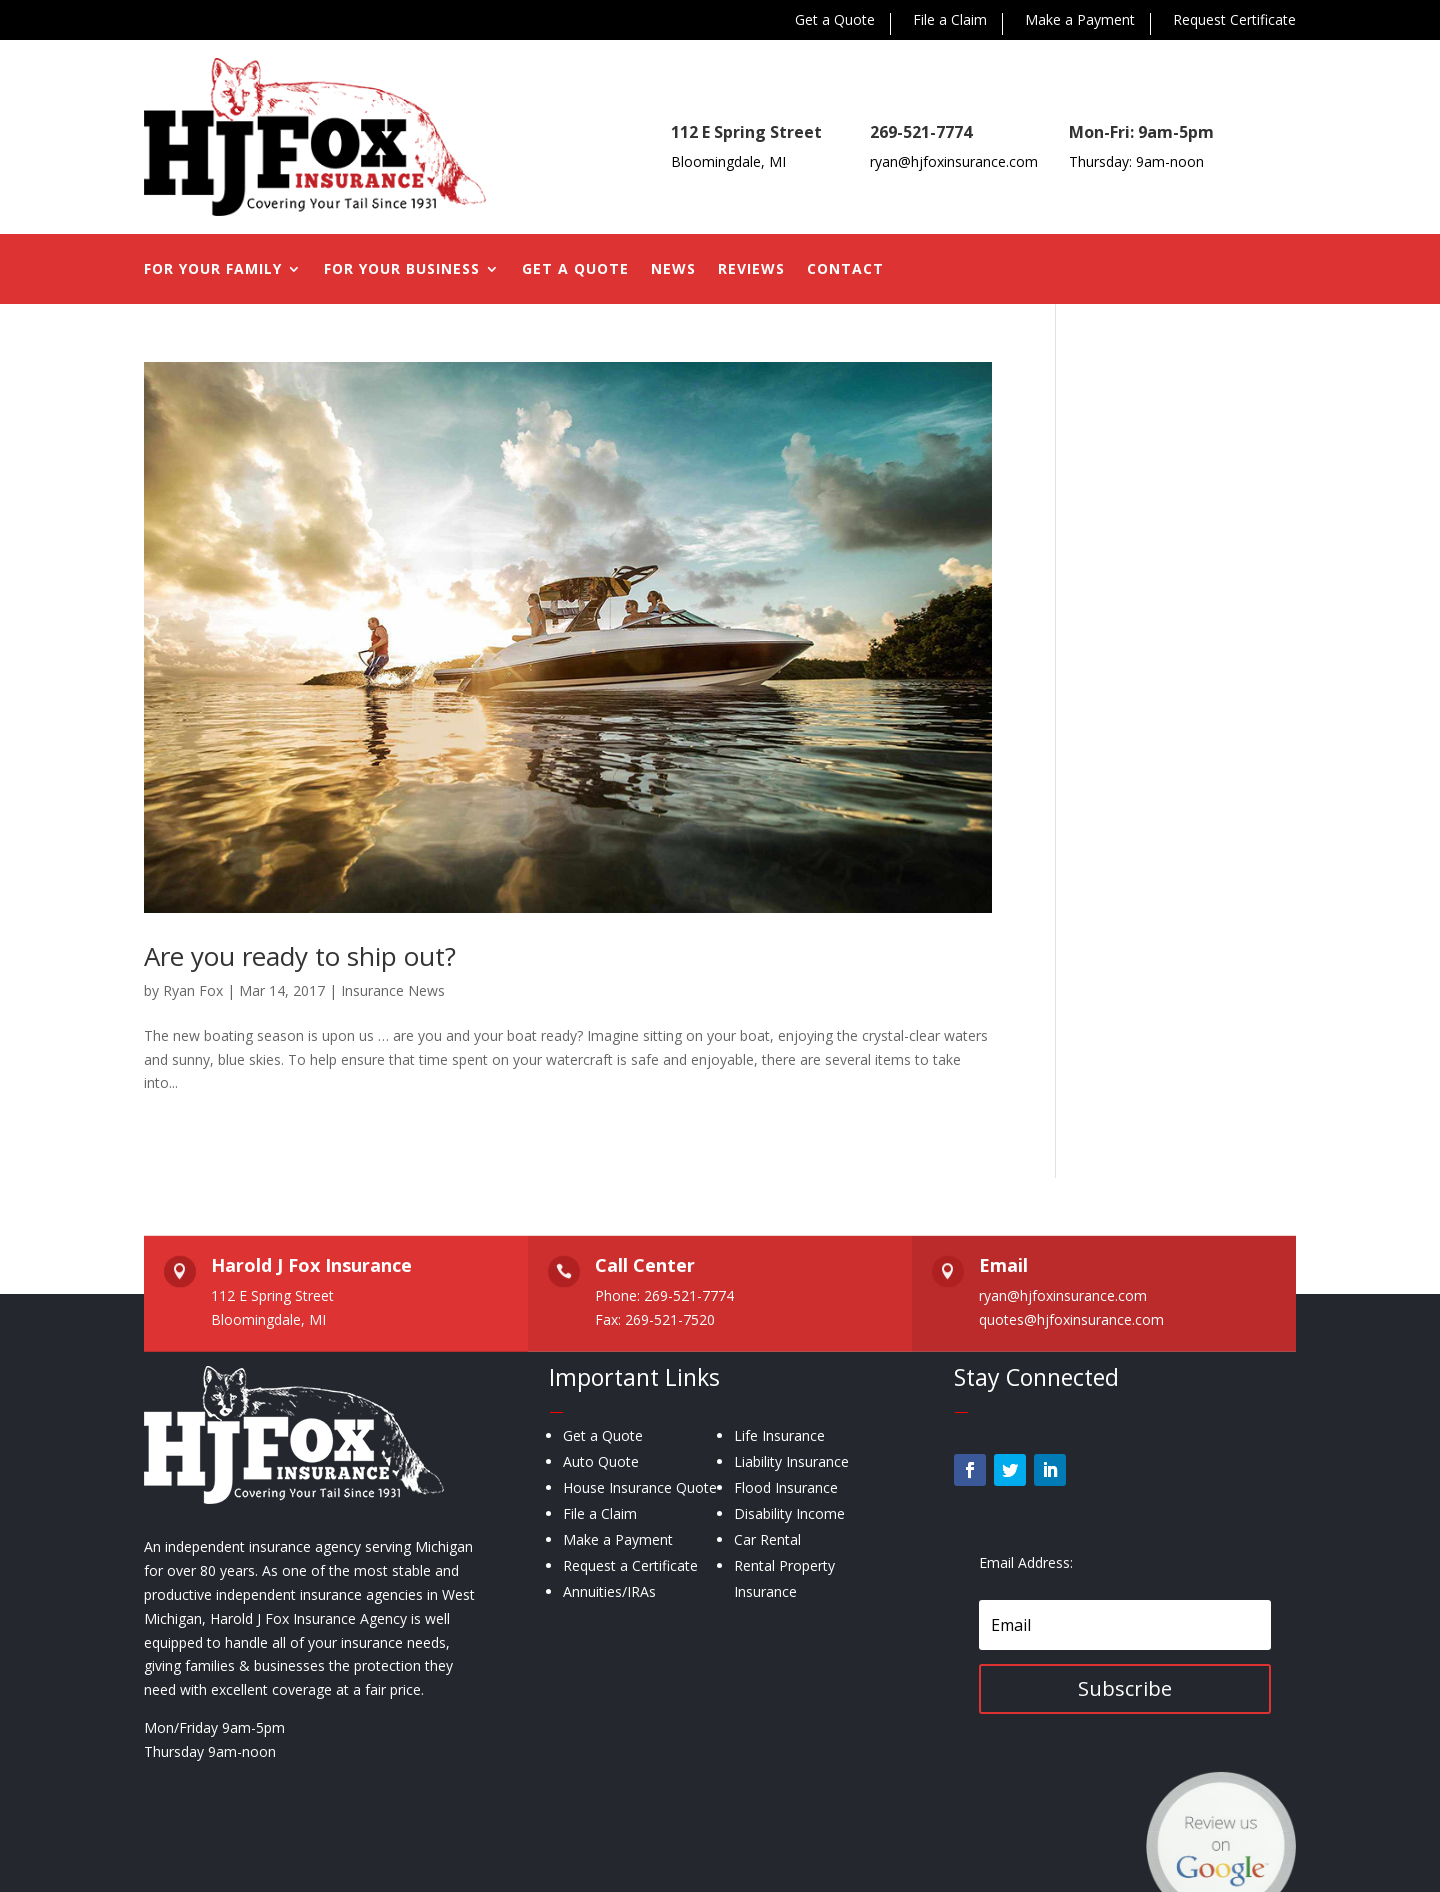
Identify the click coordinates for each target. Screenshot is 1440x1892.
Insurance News (393, 990)
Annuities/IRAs (609, 1591)
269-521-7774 (921, 132)
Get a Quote (835, 21)
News (673, 270)
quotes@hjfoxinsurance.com (1071, 1319)
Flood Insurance (786, 1487)
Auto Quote (601, 1461)
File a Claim (950, 21)
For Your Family (213, 270)
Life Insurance (779, 1435)
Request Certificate (1234, 21)
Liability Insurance (791, 1461)
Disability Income (789, 1513)
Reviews (751, 270)
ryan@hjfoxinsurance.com (954, 161)
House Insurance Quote (640, 1487)
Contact (845, 270)
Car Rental (767, 1539)
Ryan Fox (193, 990)
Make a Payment (1080, 21)
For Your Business (402, 270)
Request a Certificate (630, 1565)
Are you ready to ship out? (300, 956)
